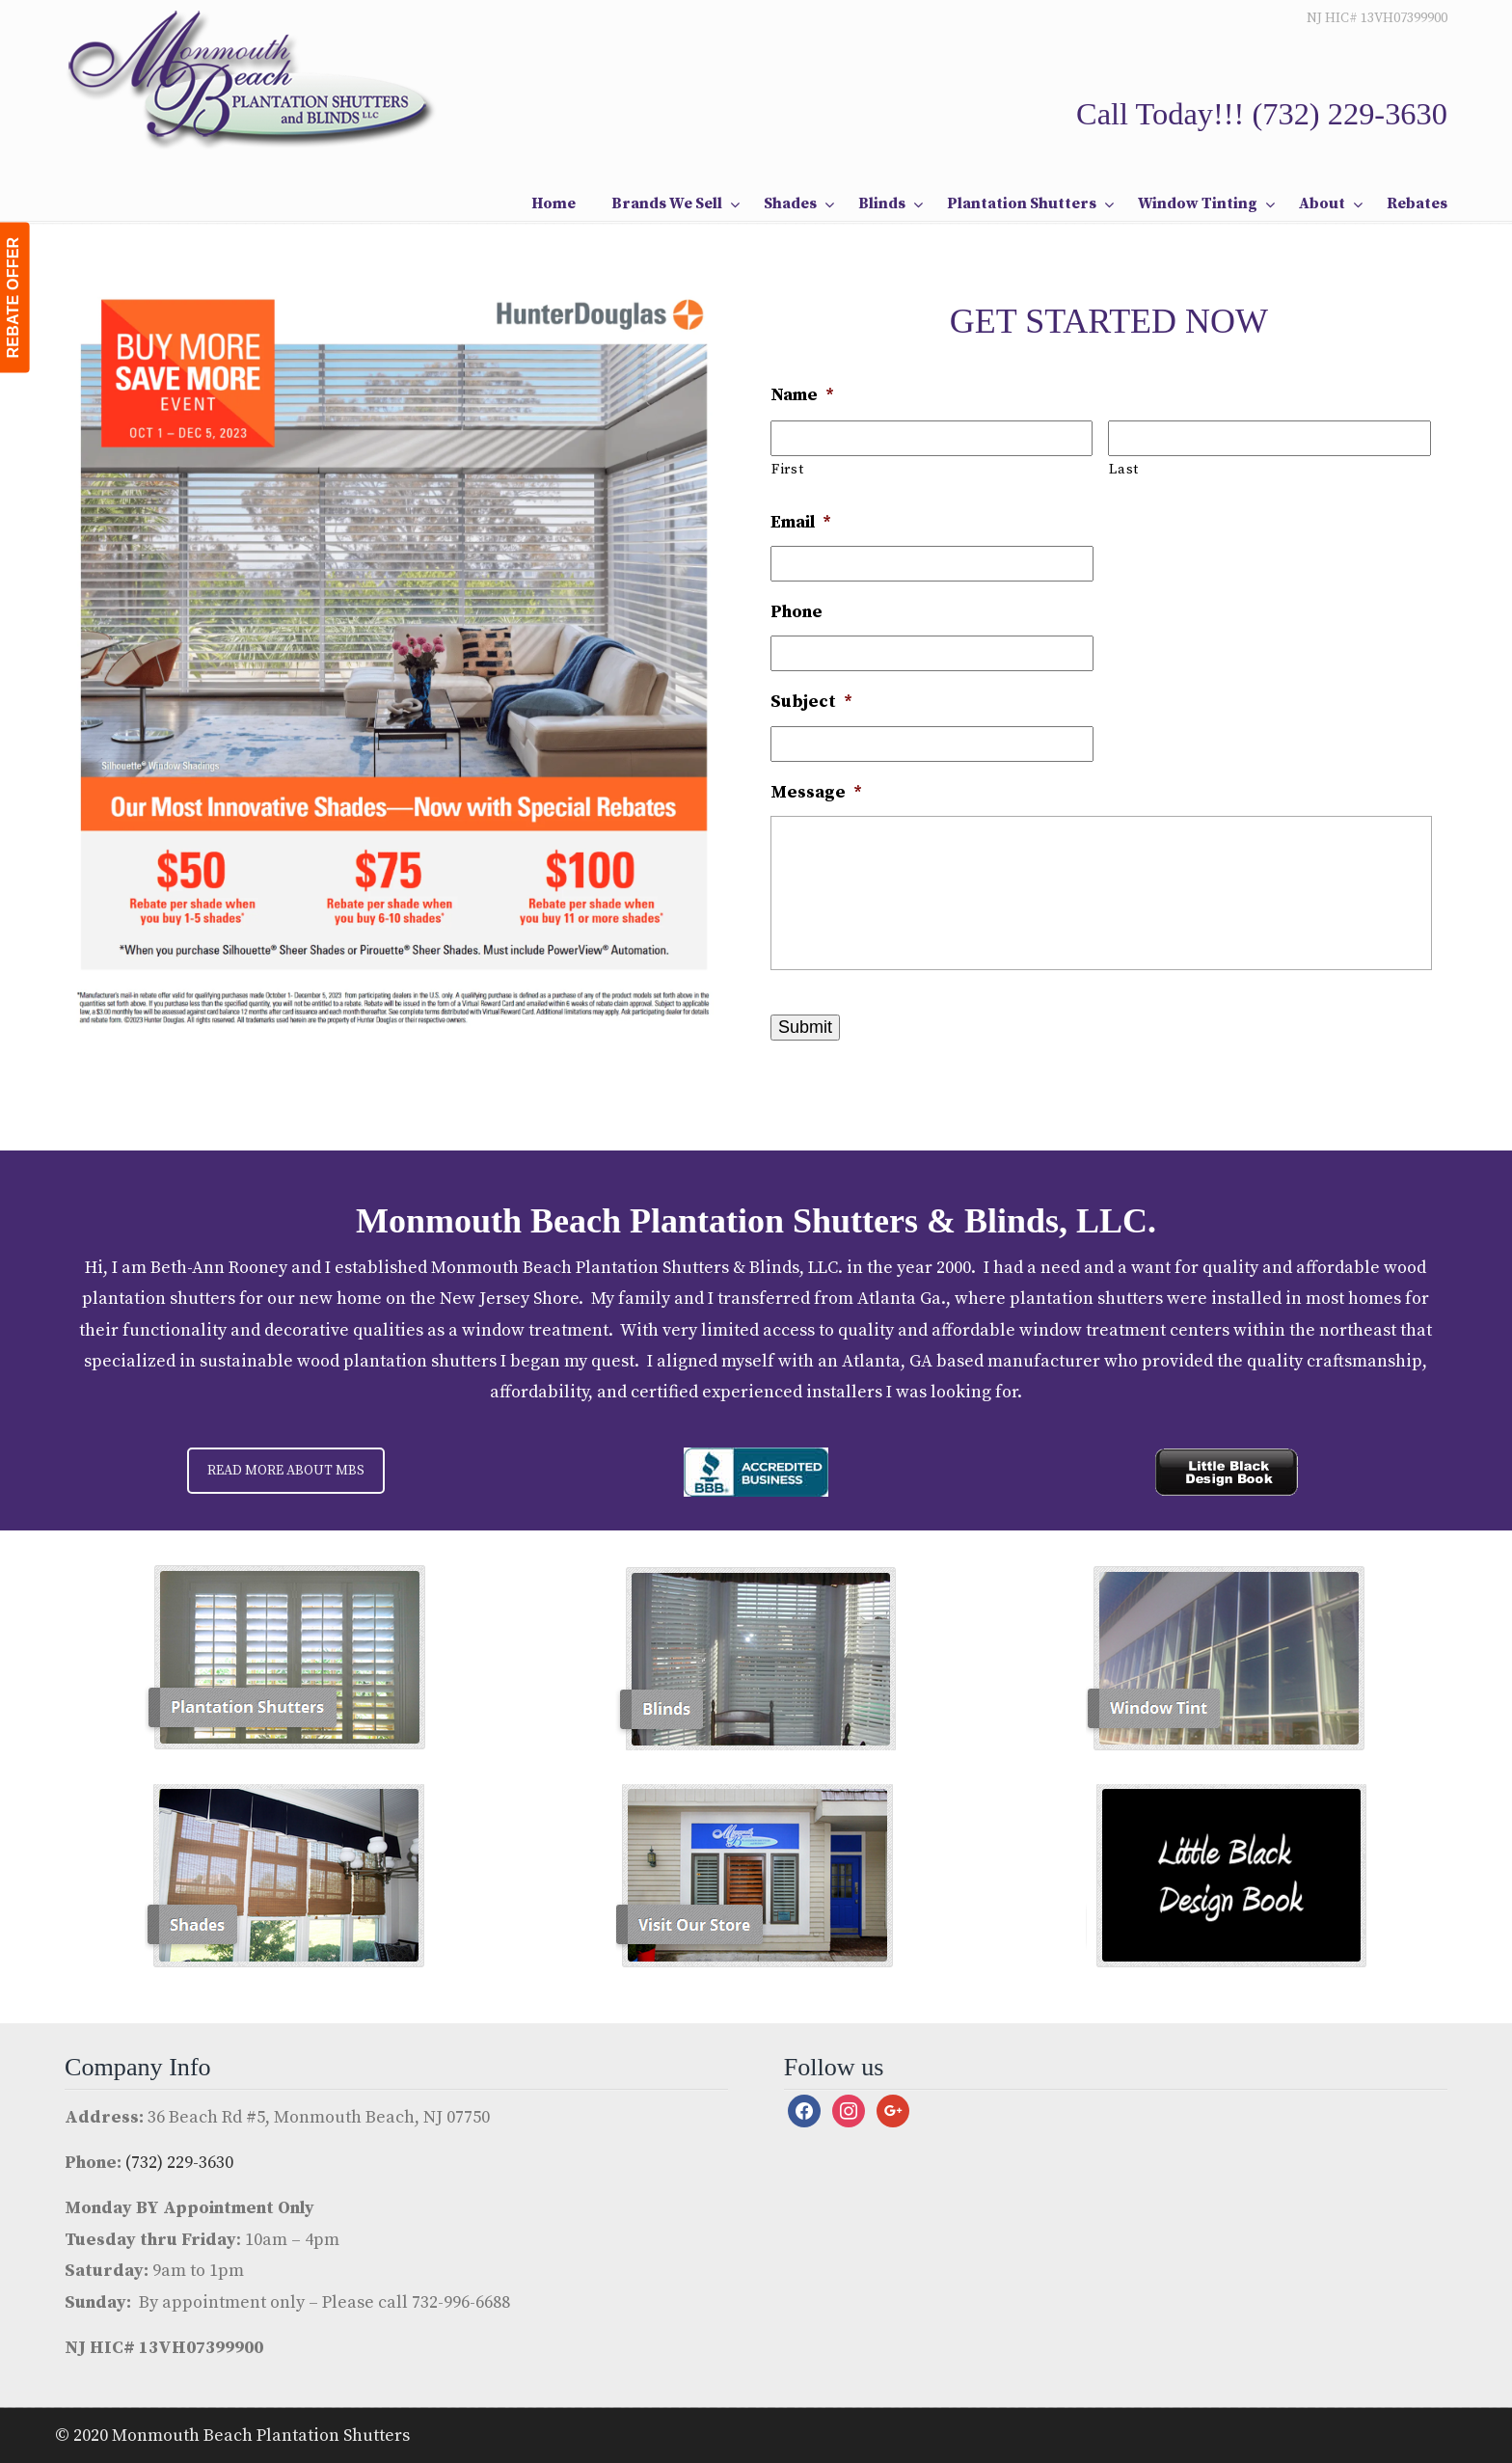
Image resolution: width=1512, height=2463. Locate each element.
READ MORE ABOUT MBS (285, 1470)
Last (1124, 469)
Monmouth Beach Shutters (253, 78)
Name (802, 395)
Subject (811, 701)
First (787, 469)
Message (816, 792)
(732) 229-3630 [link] (1350, 113)
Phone (796, 612)
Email (800, 522)
